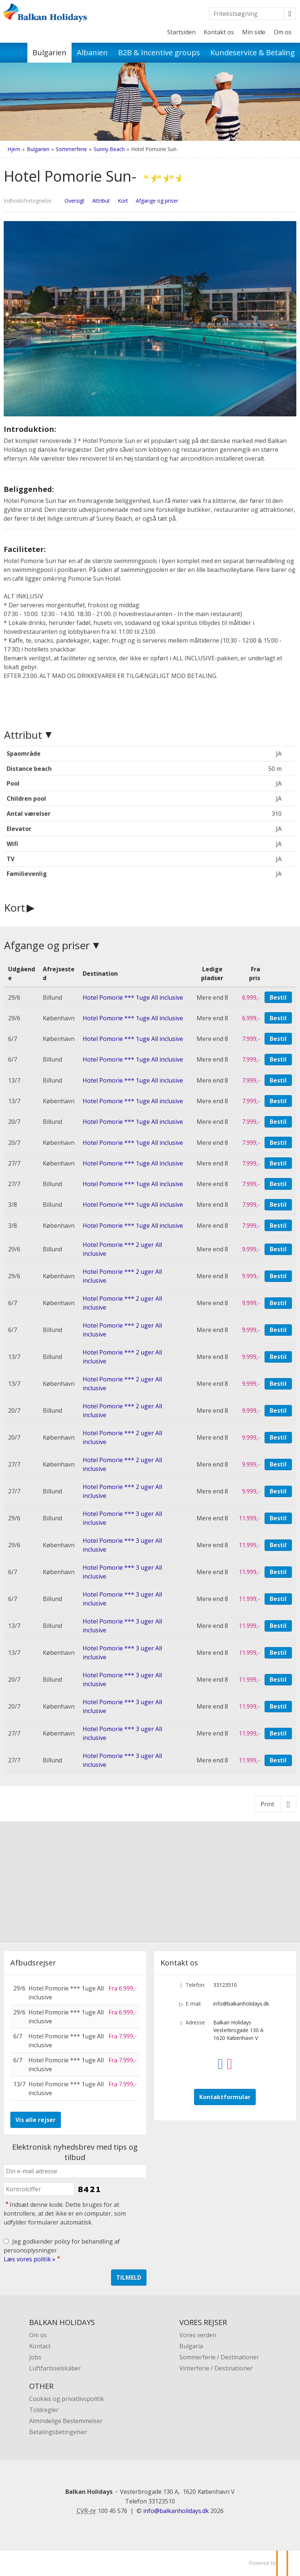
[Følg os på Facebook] (220, 2059)
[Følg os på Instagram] (229, 2059)
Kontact (40, 2346)
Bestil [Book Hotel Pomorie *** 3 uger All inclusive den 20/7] (278, 1679)
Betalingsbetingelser (58, 2432)
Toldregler (44, 2410)
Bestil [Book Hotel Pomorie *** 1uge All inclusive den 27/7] (278, 1163)
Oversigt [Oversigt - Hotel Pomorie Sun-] (75, 200)
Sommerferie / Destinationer (219, 2357)
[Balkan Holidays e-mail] (176, 2511)
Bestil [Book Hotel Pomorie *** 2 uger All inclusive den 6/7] (278, 1303)
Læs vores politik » (29, 2259)
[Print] (275, 1804)
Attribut (23, 735)
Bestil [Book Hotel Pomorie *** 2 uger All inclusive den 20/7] (278, 1410)
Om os (283, 32)
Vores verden (197, 2335)
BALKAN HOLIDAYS (62, 2322)
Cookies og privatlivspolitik (66, 2399)
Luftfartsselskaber (55, 2368)
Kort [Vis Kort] (123, 200)
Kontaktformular (225, 2097)
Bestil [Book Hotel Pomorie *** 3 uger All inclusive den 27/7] (278, 1733)
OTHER (41, 2386)
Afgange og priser (47, 945)
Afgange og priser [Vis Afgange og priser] (157, 200)
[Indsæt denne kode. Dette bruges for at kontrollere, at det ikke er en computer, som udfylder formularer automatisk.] (39, 2189)
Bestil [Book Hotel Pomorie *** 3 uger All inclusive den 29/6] (278, 1518)
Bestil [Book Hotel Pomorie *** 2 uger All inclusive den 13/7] (278, 1357)
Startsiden (181, 32)
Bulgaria (191, 2346)
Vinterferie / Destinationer (216, 2368)
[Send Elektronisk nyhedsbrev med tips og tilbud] (128, 2277)
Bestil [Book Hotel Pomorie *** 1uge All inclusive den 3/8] (278, 1204)
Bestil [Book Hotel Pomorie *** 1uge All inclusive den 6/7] (278, 1039)
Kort (14, 908)
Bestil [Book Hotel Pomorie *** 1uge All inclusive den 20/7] (278, 1122)
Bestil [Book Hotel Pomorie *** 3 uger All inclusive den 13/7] (278, 1626)
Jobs (35, 2357)
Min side (253, 32)
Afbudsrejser (33, 1963)
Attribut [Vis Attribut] (101, 200)
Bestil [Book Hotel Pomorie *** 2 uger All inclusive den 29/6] (278, 1249)
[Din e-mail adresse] (75, 2171)
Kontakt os (219, 32)
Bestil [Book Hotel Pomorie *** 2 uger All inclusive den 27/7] (278, 1464)
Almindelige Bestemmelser (66, 2421)
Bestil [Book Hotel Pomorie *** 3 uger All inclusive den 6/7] (278, 1572)
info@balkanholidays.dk (241, 2003)
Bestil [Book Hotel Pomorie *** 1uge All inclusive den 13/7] (278, 1080)
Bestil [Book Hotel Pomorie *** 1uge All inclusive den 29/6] (278, 997)
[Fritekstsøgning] (247, 13)
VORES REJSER (203, 2322)
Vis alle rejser (35, 2120)
